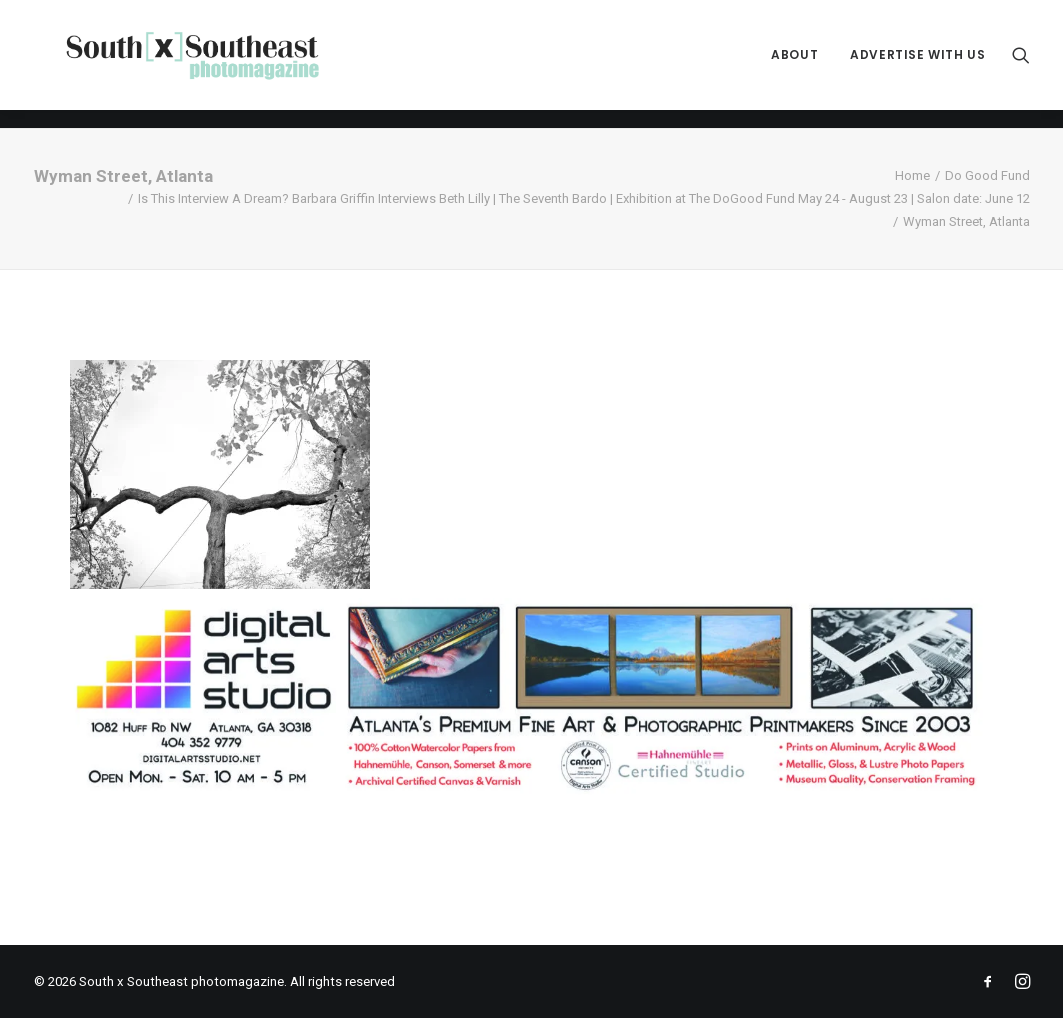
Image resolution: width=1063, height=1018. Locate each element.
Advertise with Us (917, 64)
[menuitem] (794, 64)
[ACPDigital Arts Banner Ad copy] (532, 792)
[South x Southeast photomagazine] (210, 64)
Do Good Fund (987, 175)
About (794, 64)
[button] (1021, 64)
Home (912, 175)
